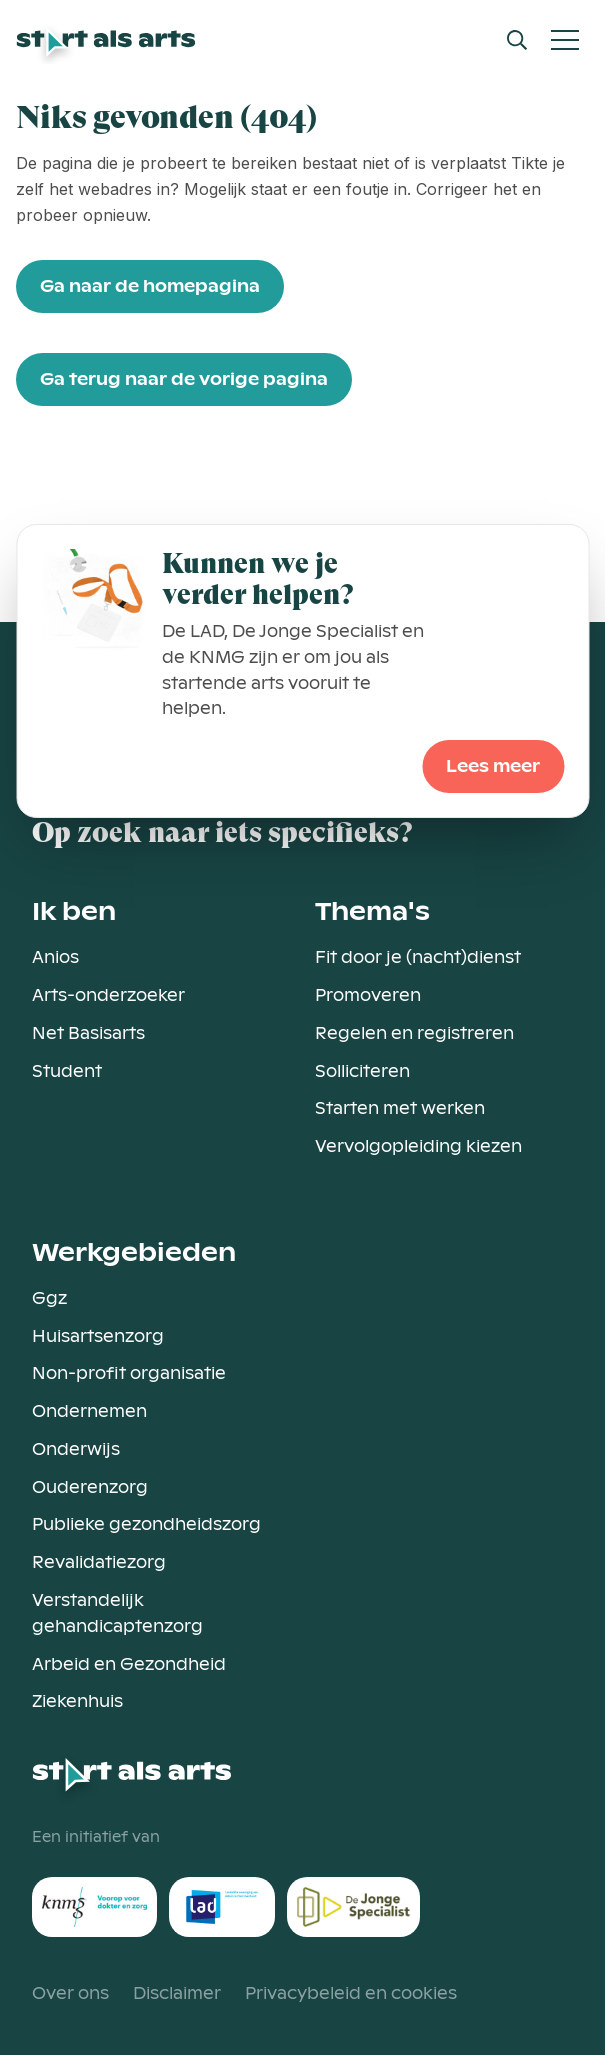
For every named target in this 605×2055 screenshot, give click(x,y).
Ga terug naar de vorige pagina (184, 379)
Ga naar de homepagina (150, 286)
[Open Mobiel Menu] (565, 40)
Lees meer (493, 766)
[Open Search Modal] (517, 40)
